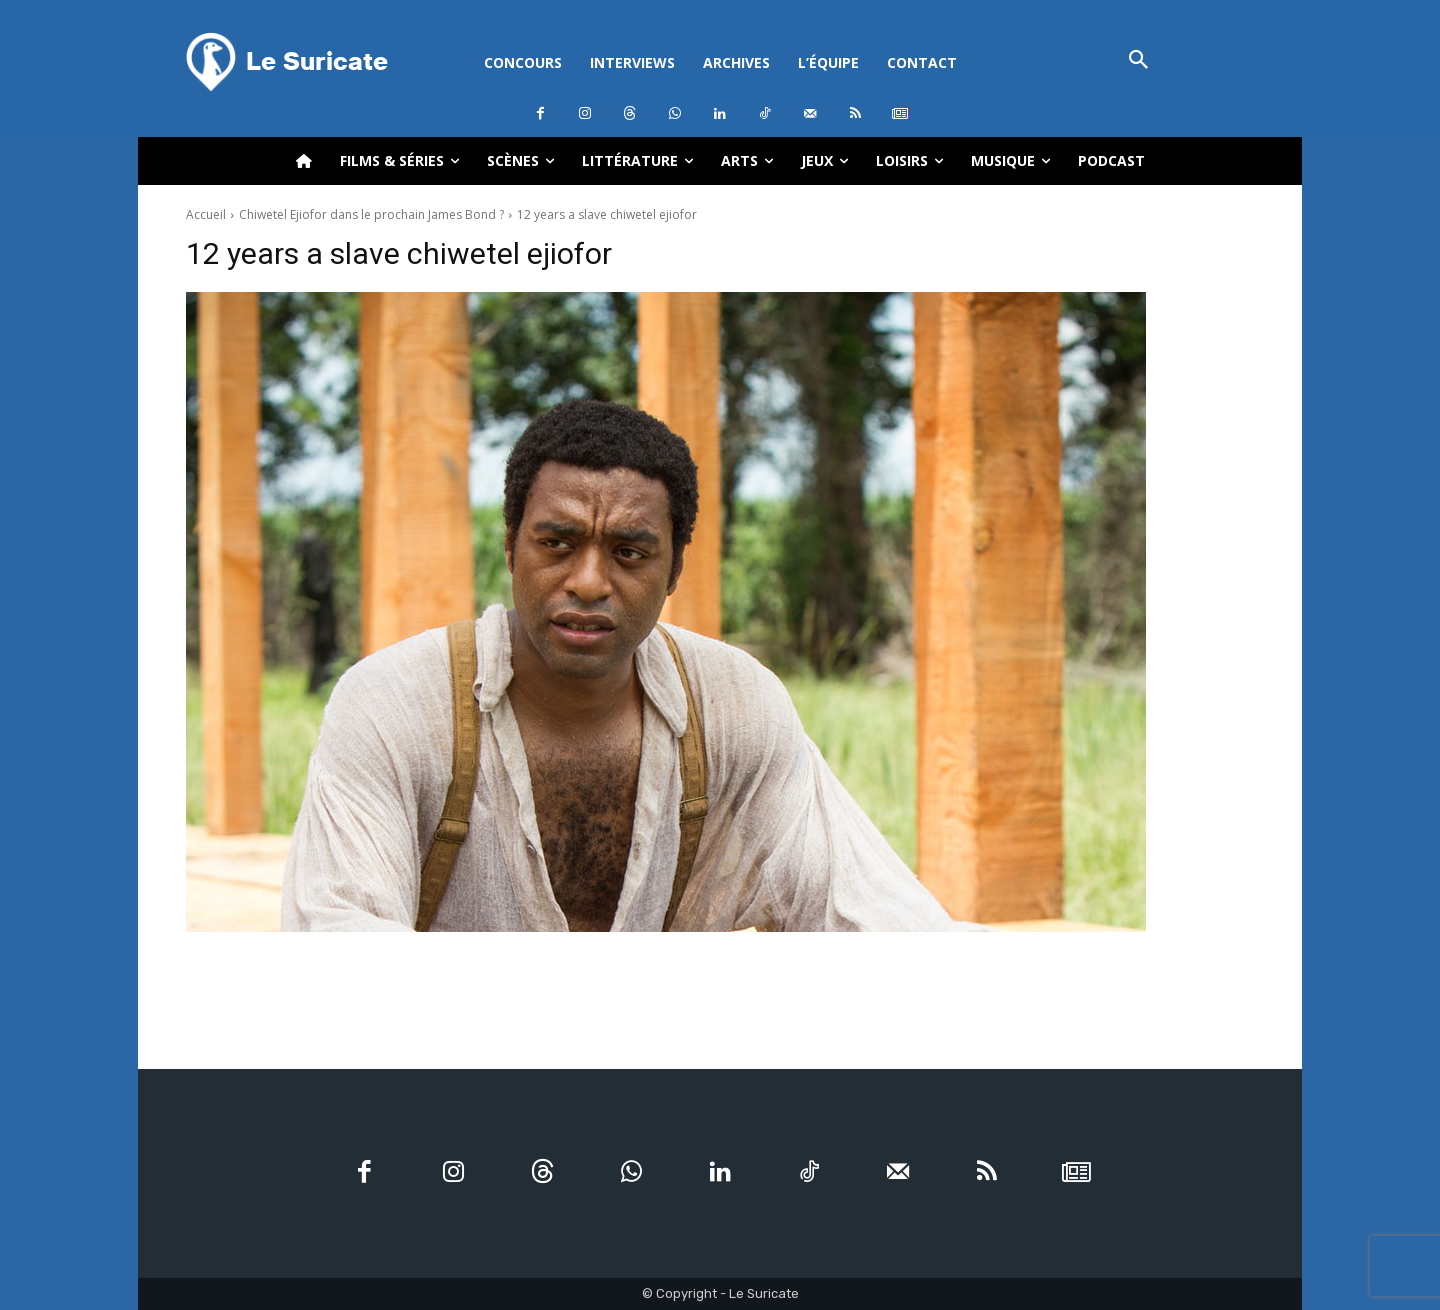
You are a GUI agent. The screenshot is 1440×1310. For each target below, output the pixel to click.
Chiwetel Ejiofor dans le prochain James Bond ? (371, 214)
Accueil (206, 214)
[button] (1138, 61)
